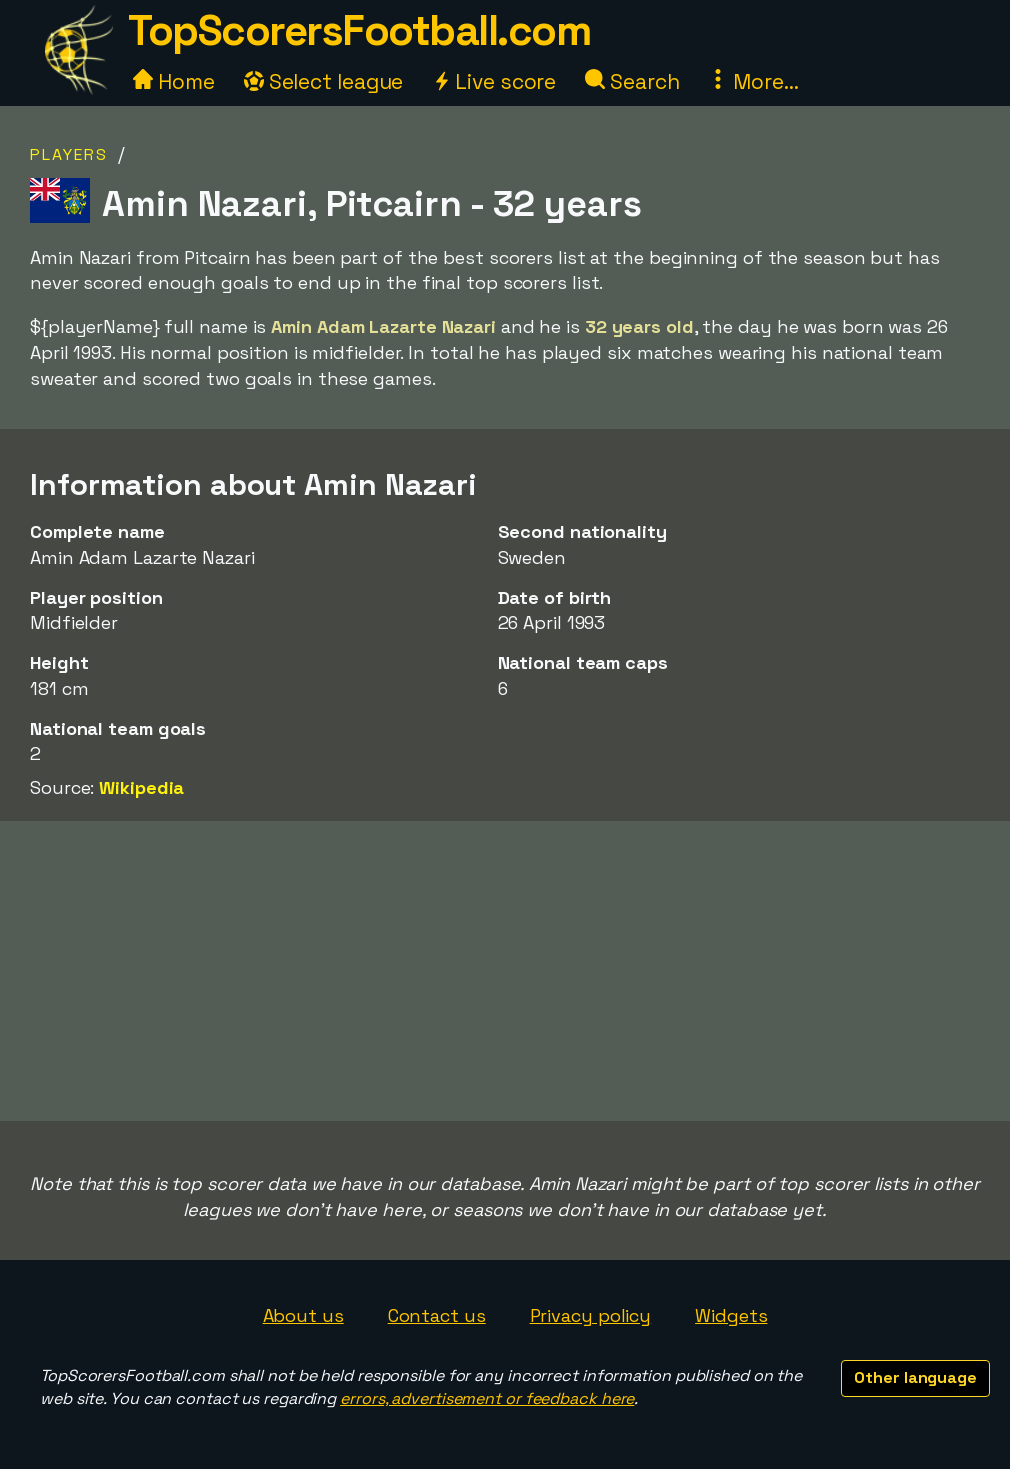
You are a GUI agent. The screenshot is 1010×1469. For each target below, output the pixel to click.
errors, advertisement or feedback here (487, 1398)
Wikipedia (141, 787)
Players (69, 154)
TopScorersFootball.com (359, 30)
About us (303, 1315)
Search (632, 81)
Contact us (437, 1315)
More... (753, 81)
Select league (324, 81)
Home (174, 81)
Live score (494, 81)
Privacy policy (591, 1315)
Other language (915, 1377)
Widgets (731, 1315)
